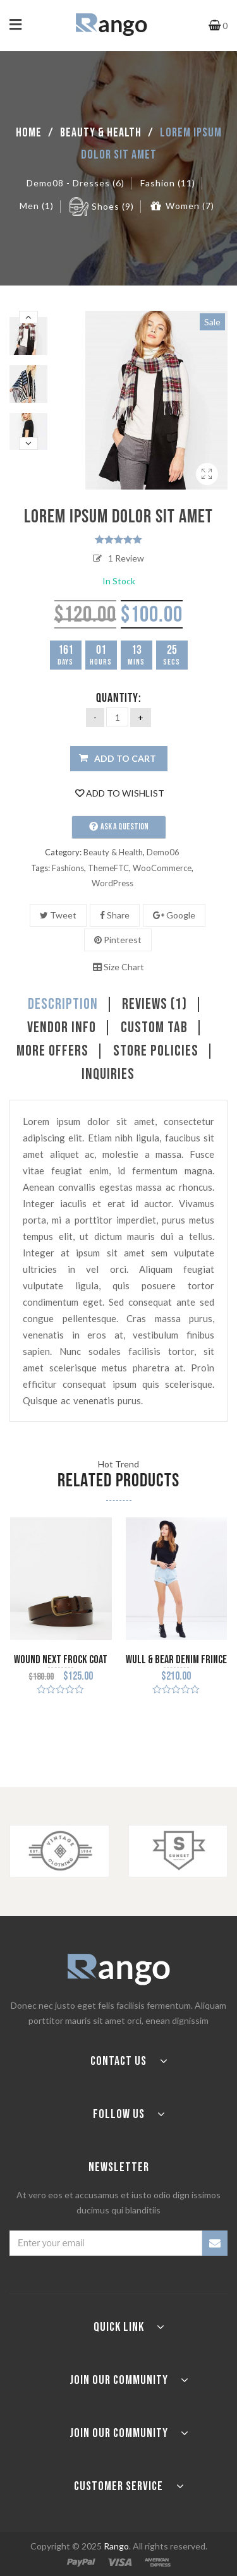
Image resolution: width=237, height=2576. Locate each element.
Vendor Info (61, 1027)
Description (63, 1004)
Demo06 (163, 852)
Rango (116, 2546)
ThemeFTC (108, 868)
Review (126, 558)
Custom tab (154, 1027)
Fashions (68, 868)
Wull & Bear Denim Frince (176, 1659)
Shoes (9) (113, 206)
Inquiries (108, 1074)
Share (115, 915)
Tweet (58, 915)
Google (174, 915)
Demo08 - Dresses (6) (76, 183)
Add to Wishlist (119, 793)
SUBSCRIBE (215, 2243)
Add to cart (125, 758)
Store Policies (155, 1051)
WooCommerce (162, 868)
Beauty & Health (101, 132)
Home (29, 132)
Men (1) (37, 205)
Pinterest (118, 939)
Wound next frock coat (60, 1659)
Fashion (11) (167, 183)
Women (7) (190, 205)
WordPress (112, 883)
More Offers (52, 1051)
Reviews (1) (154, 1004)
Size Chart (118, 966)
